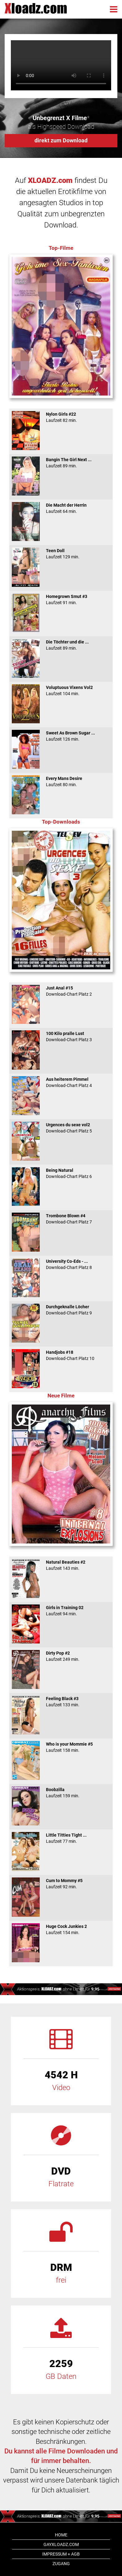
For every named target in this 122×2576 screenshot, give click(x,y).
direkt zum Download (61, 140)
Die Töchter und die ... (61, 645)
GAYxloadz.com (61, 2544)
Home (61, 2534)
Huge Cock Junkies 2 (61, 1929)
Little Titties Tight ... (61, 1838)
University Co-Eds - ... (61, 1264)
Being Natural (61, 1173)
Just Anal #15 (61, 991)
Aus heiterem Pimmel (61, 1082)
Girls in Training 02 (61, 1610)
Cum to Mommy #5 (61, 1883)
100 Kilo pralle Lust (61, 1036)
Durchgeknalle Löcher (61, 1310)
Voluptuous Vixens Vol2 (61, 690)
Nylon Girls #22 (61, 417)
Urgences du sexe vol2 (61, 1128)
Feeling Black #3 (61, 1701)
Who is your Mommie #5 (61, 1747)
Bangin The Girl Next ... (61, 463)
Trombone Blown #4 (61, 1219)
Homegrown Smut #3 (61, 599)
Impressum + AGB (61, 2554)
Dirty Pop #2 (61, 1656)
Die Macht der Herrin (61, 508)
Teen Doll (61, 554)
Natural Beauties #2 (61, 1565)
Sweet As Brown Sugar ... (61, 736)
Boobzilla (61, 1792)
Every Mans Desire (61, 781)
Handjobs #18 (61, 1355)
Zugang (61, 2563)
